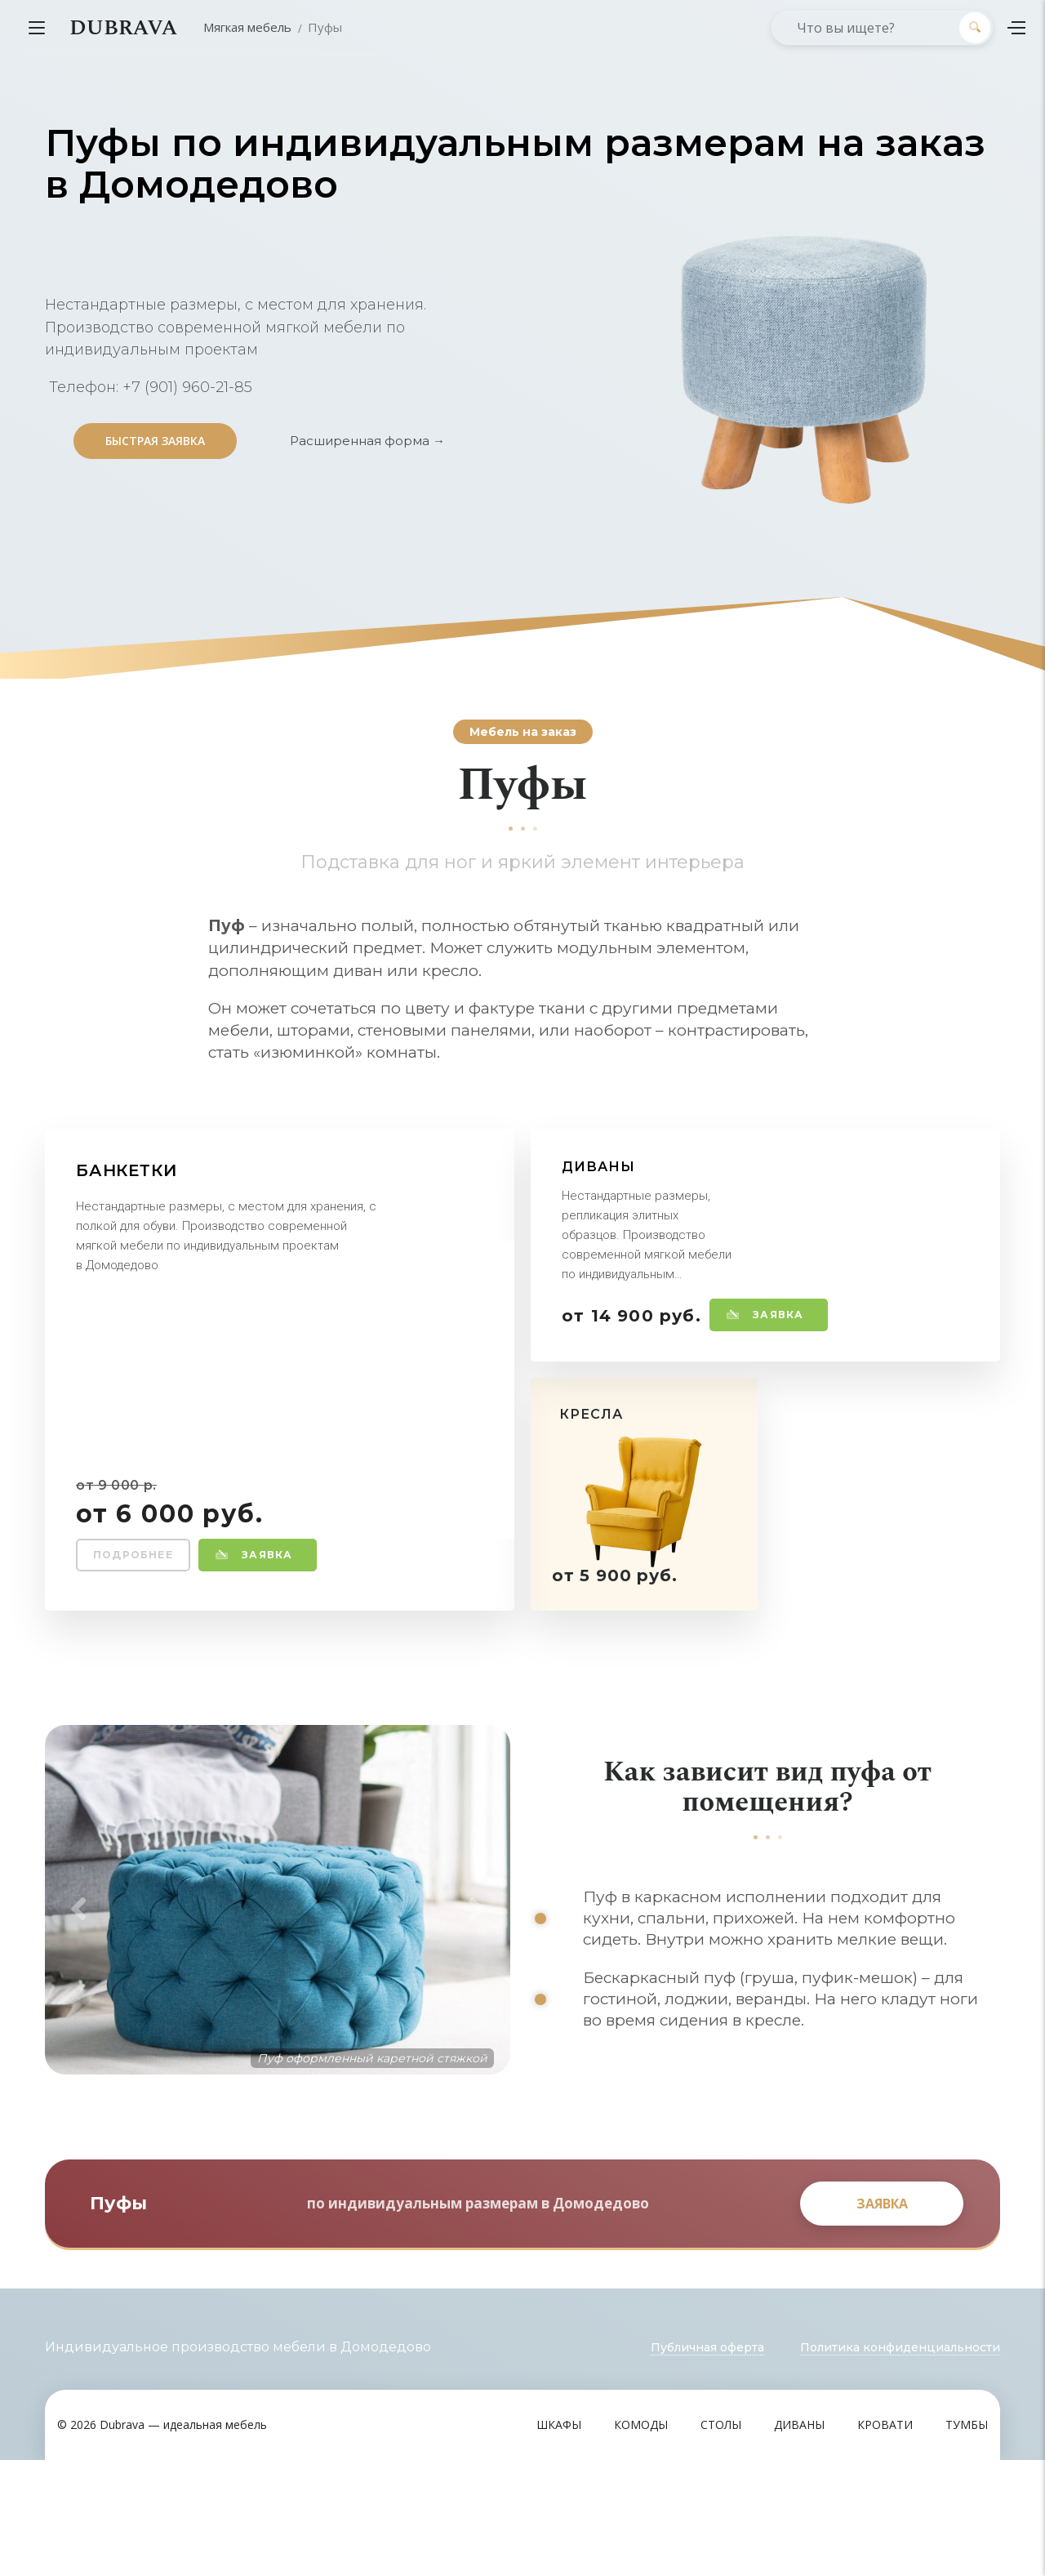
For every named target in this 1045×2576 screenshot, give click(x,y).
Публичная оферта (707, 2463)
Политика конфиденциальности (900, 2463)
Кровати (885, 2540)
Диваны (799, 2540)
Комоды (641, 2540)
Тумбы (966, 2540)
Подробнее (133, 1555)
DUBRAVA (123, 27)
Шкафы (558, 2540)
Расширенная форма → (367, 440)
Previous (73, 1967)
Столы (720, 2540)
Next (481, 1967)
